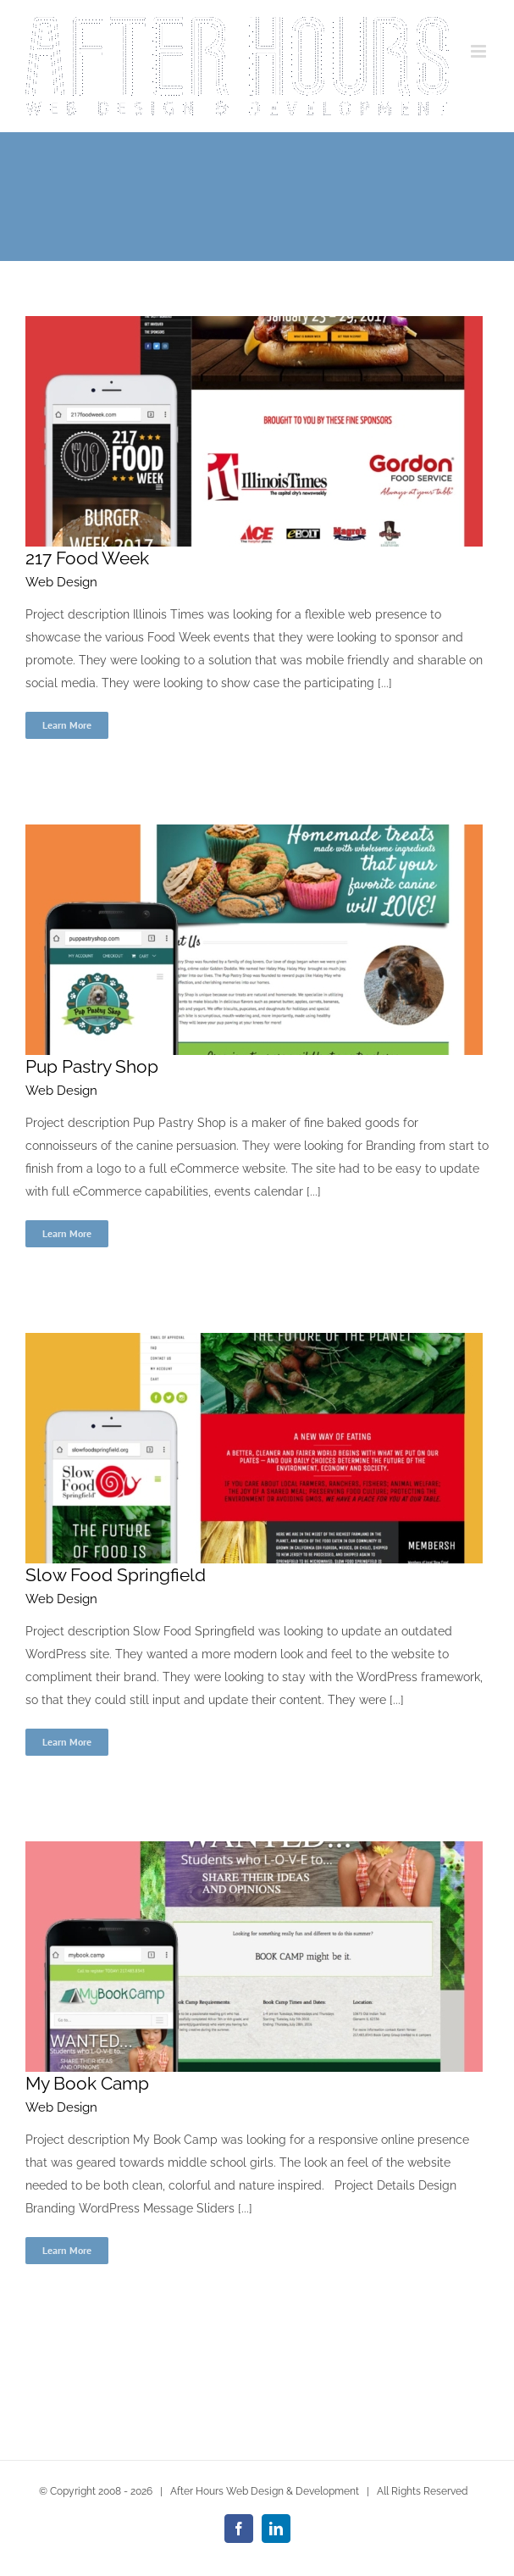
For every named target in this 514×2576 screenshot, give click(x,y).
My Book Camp (87, 2083)
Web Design (61, 582)
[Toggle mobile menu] (480, 51)
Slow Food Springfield (115, 1574)
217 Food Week (87, 558)
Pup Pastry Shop (91, 1066)
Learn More (66, 725)
